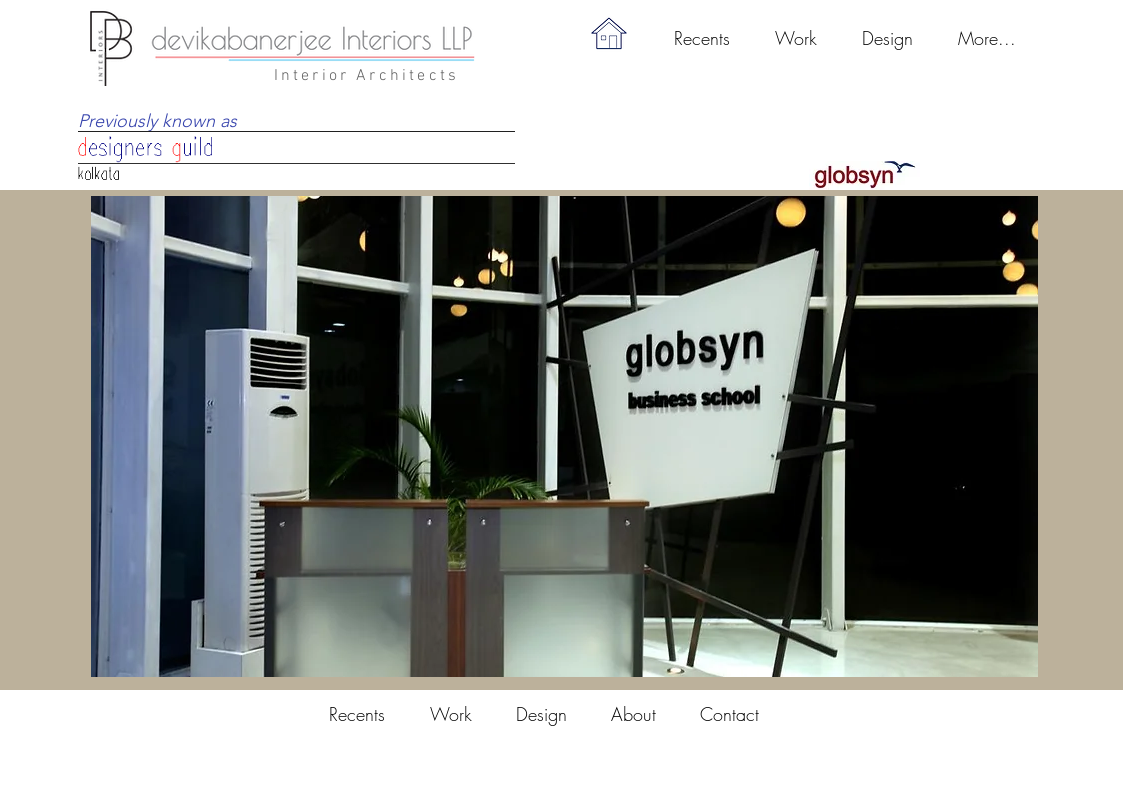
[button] (796, 38)
